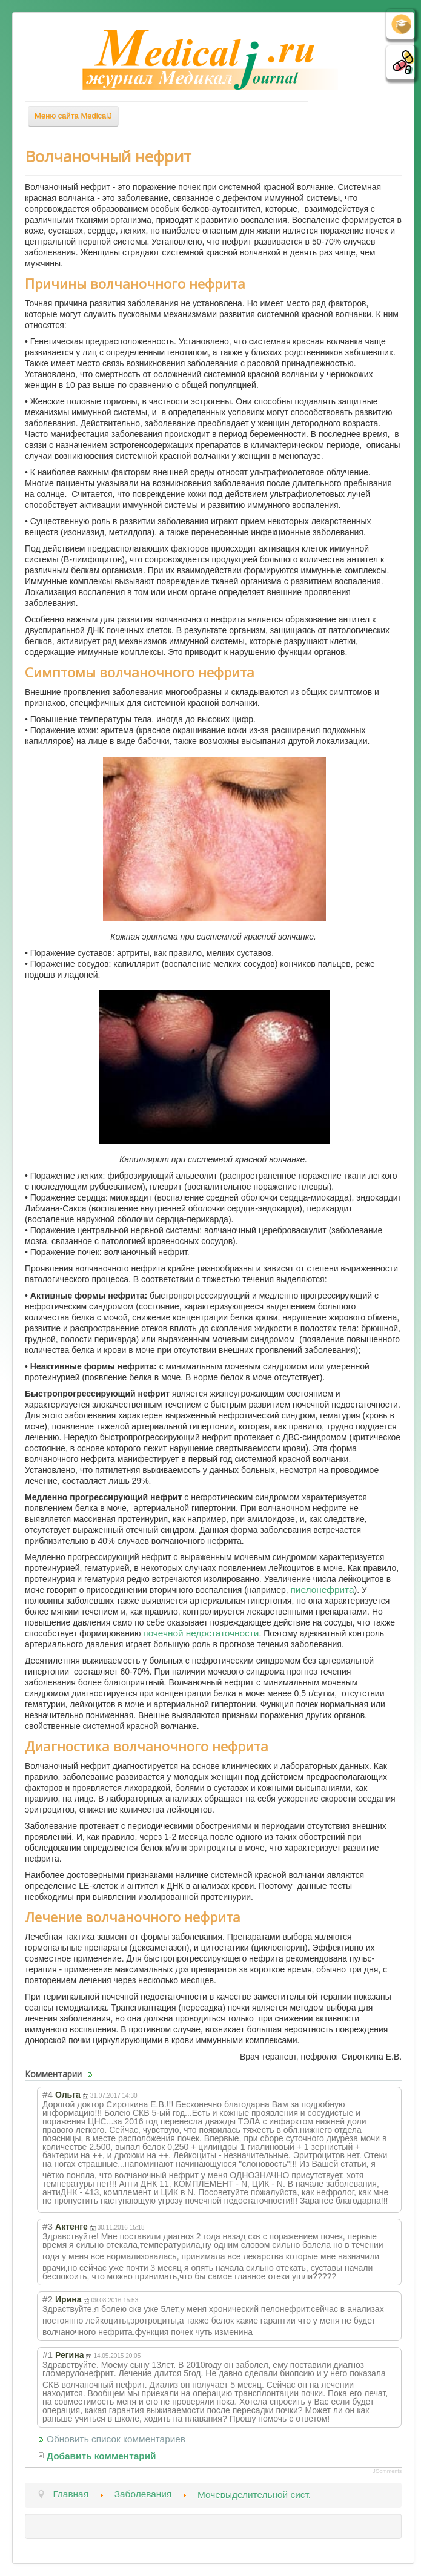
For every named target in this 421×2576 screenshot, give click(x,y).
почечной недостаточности (201, 1633)
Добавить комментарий (101, 2456)
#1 (47, 2355)
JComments (387, 2471)
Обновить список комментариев (116, 2439)
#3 (47, 2226)
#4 (47, 2094)
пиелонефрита (322, 1589)
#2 (47, 2299)
